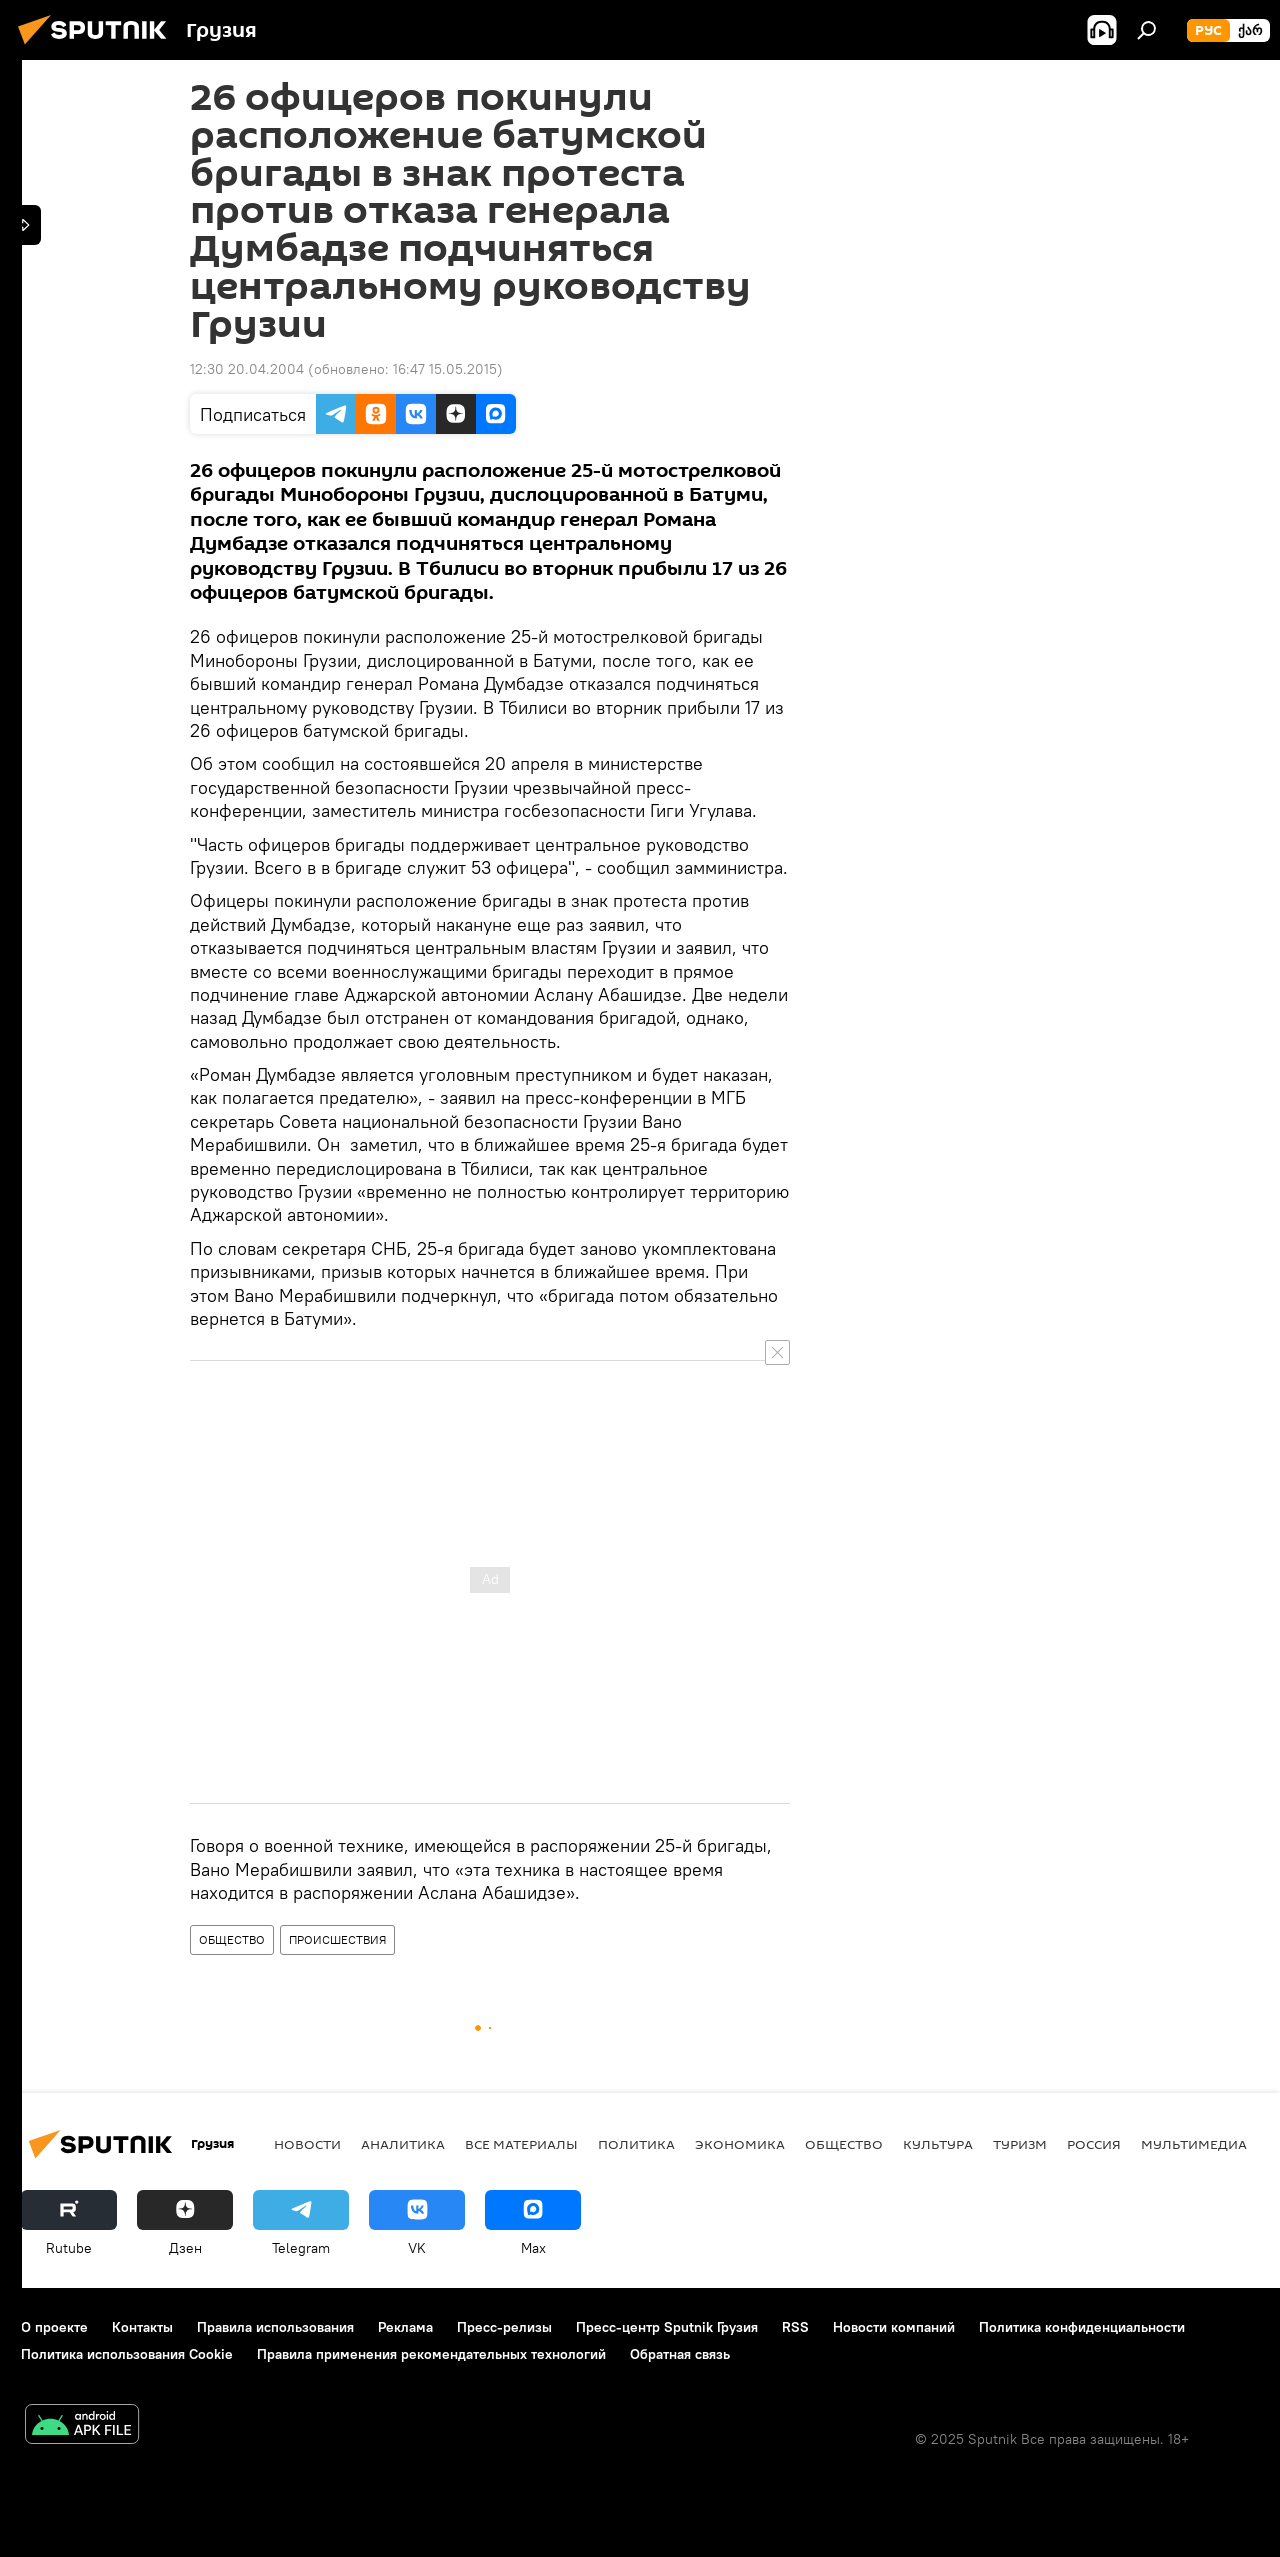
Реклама (405, 2327)
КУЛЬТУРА (938, 2144)
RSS (795, 2327)
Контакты (142, 2327)
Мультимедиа (1194, 2144)
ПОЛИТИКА (636, 2144)
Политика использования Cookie (127, 2354)
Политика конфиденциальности (1082, 2327)
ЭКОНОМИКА (740, 2144)
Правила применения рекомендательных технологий (431, 2354)
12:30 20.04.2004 (247, 369)
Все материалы (521, 2144)
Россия (1094, 2144)
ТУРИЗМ (1020, 2144)
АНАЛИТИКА (403, 2144)
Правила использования (275, 2327)
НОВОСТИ (307, 2144)
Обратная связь (680, 2354)
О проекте (54, 2327)
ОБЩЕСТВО (232, 1939)
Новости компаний (894, 2327)
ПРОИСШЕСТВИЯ (337, 1939)
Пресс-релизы (504, 2327)
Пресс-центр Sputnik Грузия (667, 2327)
